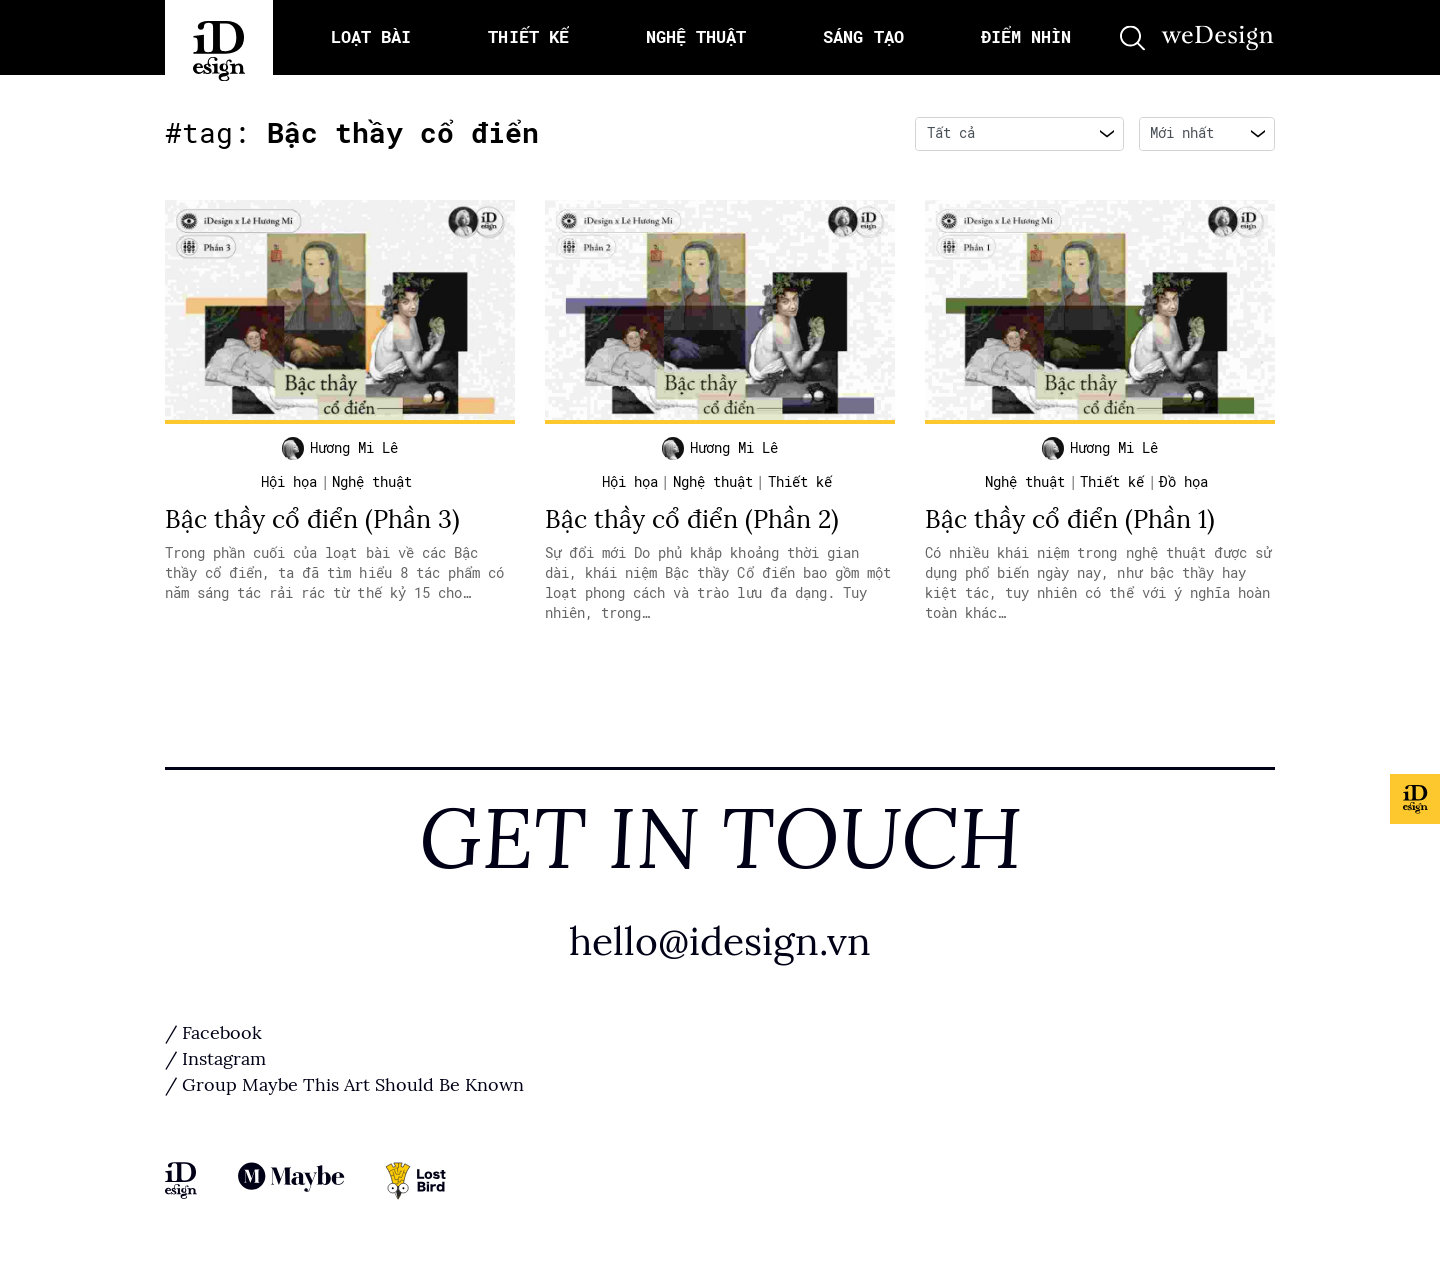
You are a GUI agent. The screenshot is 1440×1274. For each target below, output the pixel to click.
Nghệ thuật (372, 482)
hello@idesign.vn (720, 941)
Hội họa (289, 482)
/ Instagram (215, 1059)
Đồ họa (1183, 482)
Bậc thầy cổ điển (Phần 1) (1070, 519)
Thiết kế (800, 482)
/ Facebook (213, 1033)
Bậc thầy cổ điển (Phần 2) (692, 519)
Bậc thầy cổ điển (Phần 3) (312, 519)
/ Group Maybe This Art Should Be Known (344, 1085)
